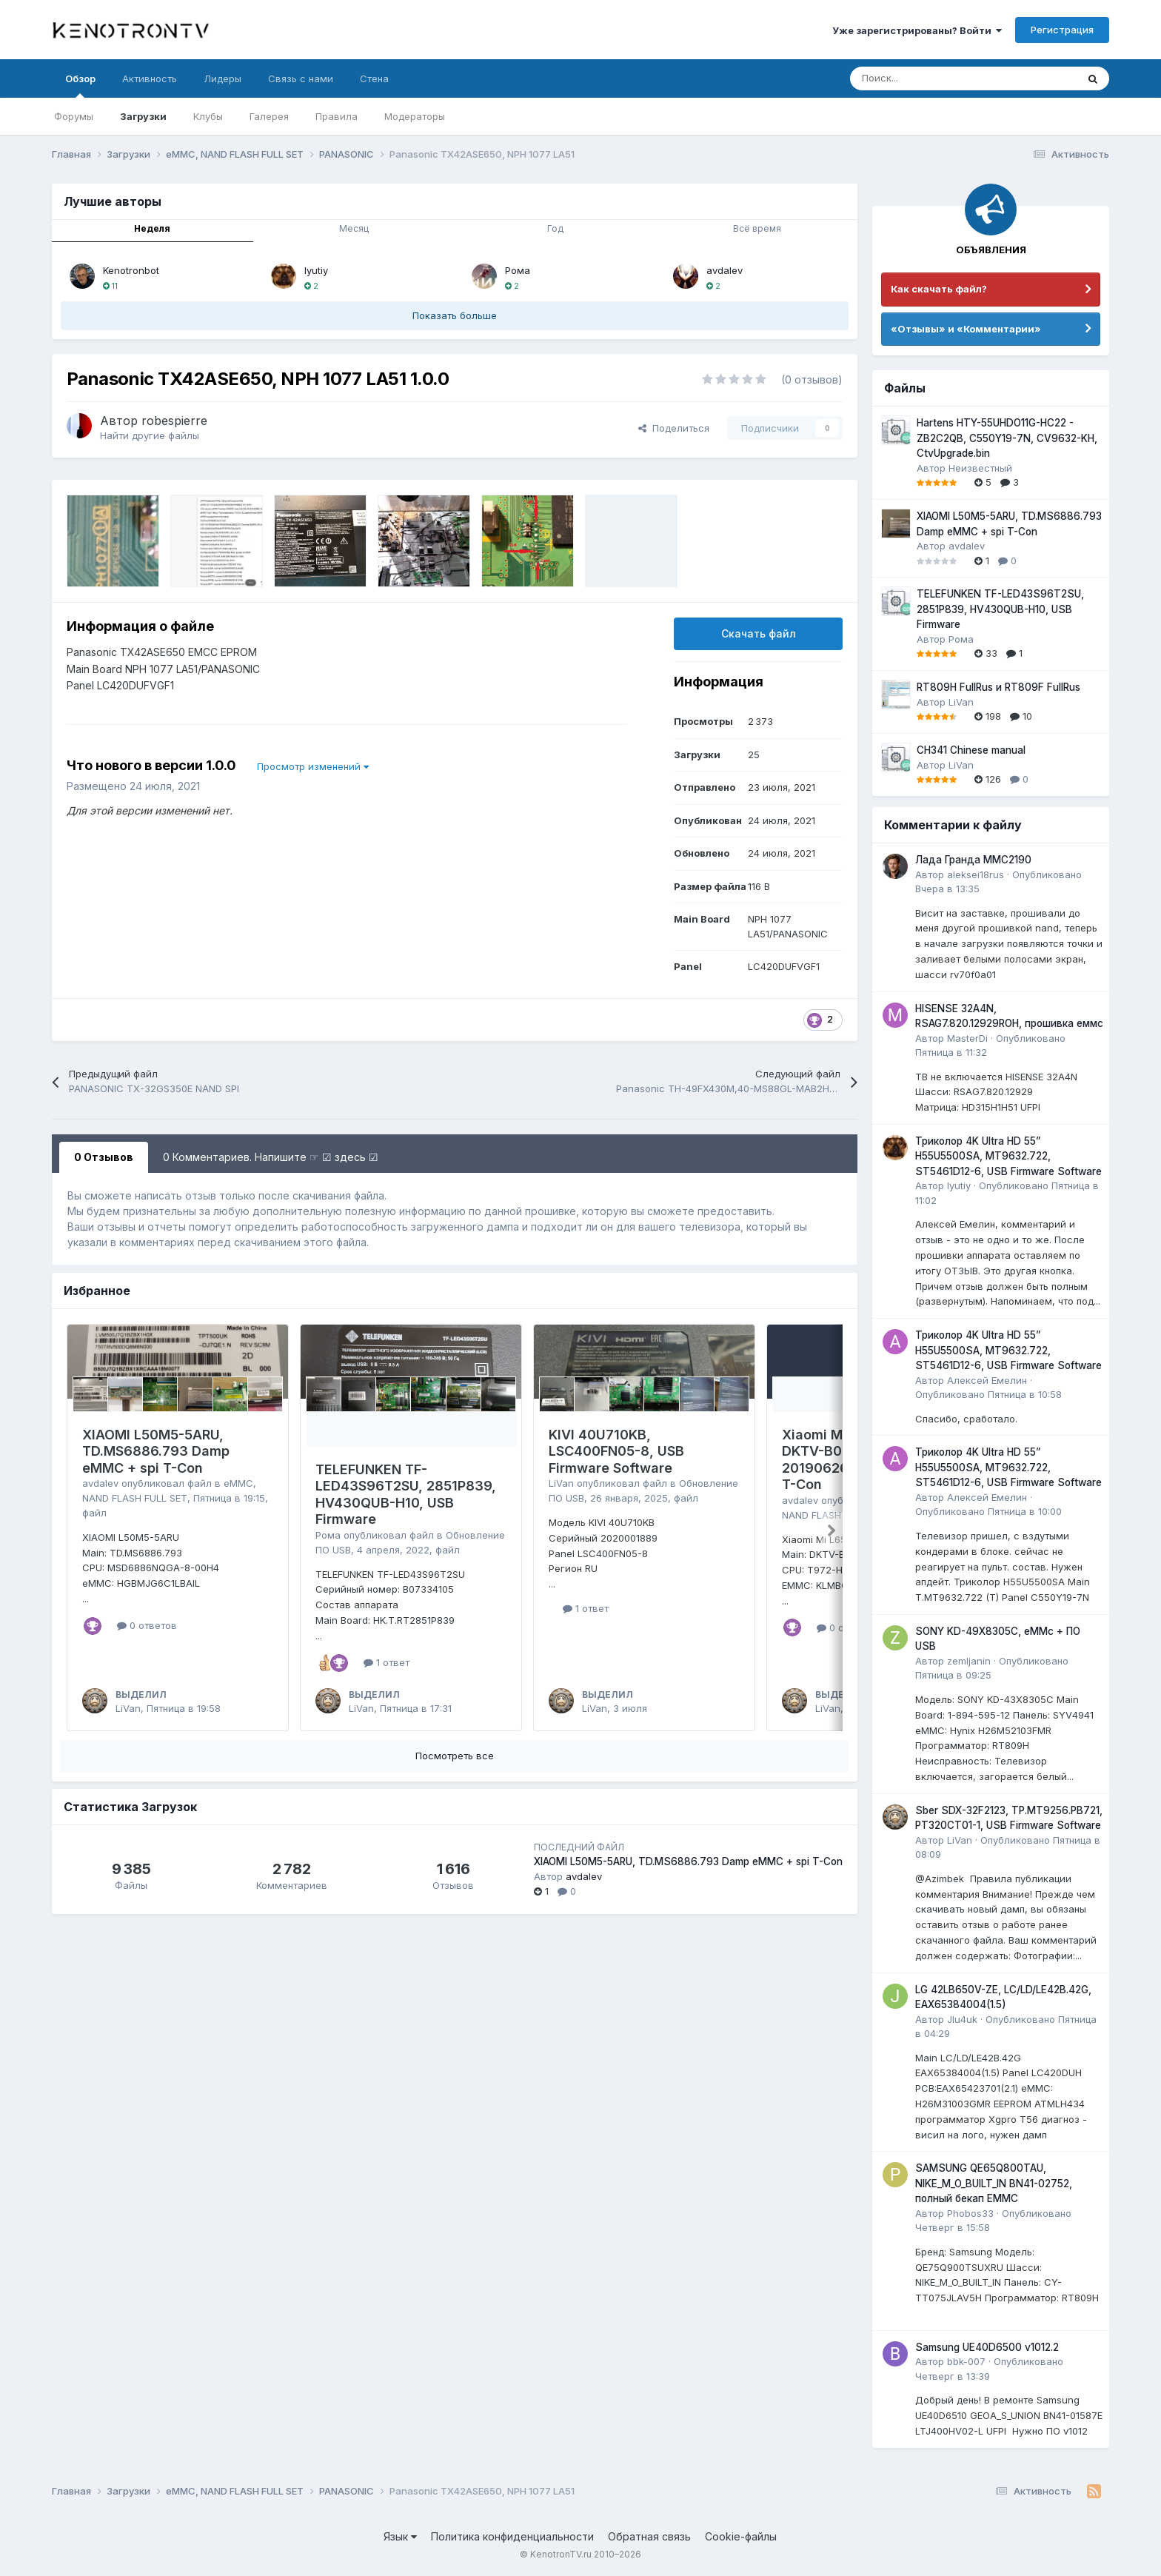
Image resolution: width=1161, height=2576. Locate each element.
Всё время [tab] (757, 228)
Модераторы (414, 116)
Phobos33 (970, 2213)
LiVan (128, 1708)
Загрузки (143, 116)
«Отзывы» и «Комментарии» (966, 329)
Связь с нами (300, 78)
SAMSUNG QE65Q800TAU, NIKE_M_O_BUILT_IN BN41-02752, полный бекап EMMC (993, 2183)
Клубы (208, 116)
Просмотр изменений (313, 766)
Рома (517, 270)
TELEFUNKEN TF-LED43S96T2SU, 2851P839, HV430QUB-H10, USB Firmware (405, 1495)
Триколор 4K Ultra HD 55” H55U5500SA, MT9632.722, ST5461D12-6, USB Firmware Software (1008, 1156)
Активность (149, 78)
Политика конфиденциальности (512, 2536)
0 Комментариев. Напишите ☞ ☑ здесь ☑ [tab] (270, 1157)
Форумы (73, 116)
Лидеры (222, 78)
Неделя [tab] (152, 228)
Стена (374, 78)
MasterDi (967, 1038)
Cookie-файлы (741, 2536)
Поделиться (673, 428)
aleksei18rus (975, 874)
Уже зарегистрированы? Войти (917, 30)
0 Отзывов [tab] (103, 1157)
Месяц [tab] (354, 228)
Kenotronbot (131, 270)
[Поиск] (926, 78)
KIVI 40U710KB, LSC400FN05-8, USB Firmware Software (616, 1451)
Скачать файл (758, 633)
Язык (400, 2536)
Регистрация (1062, 30)
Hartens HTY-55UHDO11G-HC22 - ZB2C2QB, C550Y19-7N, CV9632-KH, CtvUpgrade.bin (1007, 438)
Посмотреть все (454, 1756)
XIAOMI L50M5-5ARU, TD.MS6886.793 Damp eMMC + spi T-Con (156, 1451)
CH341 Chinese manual (971, 750)
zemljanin (969, 1661)
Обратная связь (649, 2536)
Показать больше (454, 315)
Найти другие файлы (149, 435)
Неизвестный (980, 468)
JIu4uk (962, 2019)
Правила (336, 116)
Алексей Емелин (987, 1380)
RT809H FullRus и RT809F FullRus (998, 687)
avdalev (724, 270)
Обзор (80, 85)
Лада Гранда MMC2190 (973, 860)
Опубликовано (988, 1394)
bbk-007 (966, 2361)
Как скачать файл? (939, 289)
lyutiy (316, 270)
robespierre (174, 420)
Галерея (269, 116)
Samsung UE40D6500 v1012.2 (987, 2347)
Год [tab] (555, 228)
